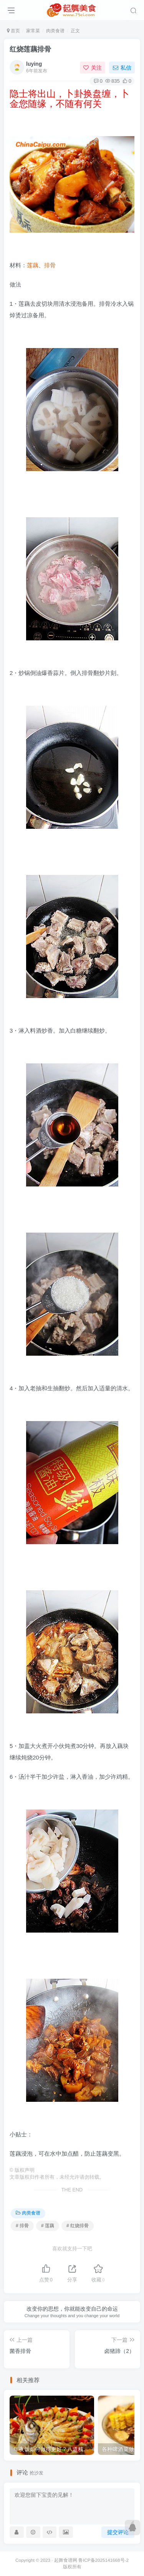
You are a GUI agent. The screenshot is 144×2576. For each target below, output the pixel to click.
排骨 (50, 265)
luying (34, 64)
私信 (122, 68)
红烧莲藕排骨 (30, 49)
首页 (13, 30)
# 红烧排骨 (77, 2225)
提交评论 (118, 2532)
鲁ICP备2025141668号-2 (103, 2560)
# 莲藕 (47, 2225)
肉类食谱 (55, 30)
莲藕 (32, 265)
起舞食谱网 (65, 2560)
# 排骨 (22, 2225)
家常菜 (33, 30)
